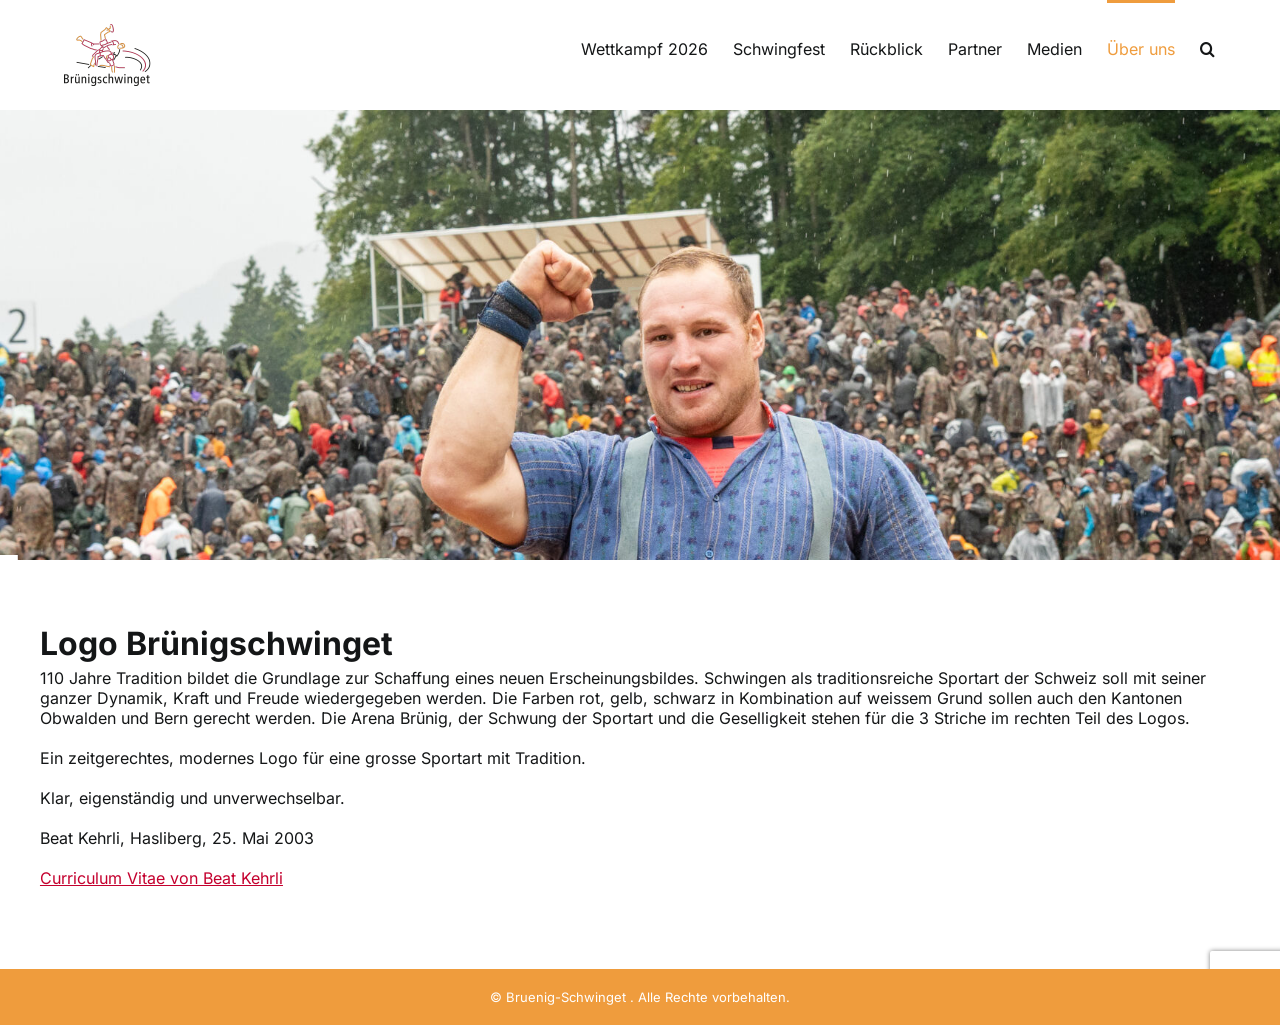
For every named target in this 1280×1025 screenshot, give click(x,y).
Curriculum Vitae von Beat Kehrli (161, 878)
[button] (1207, 47)
